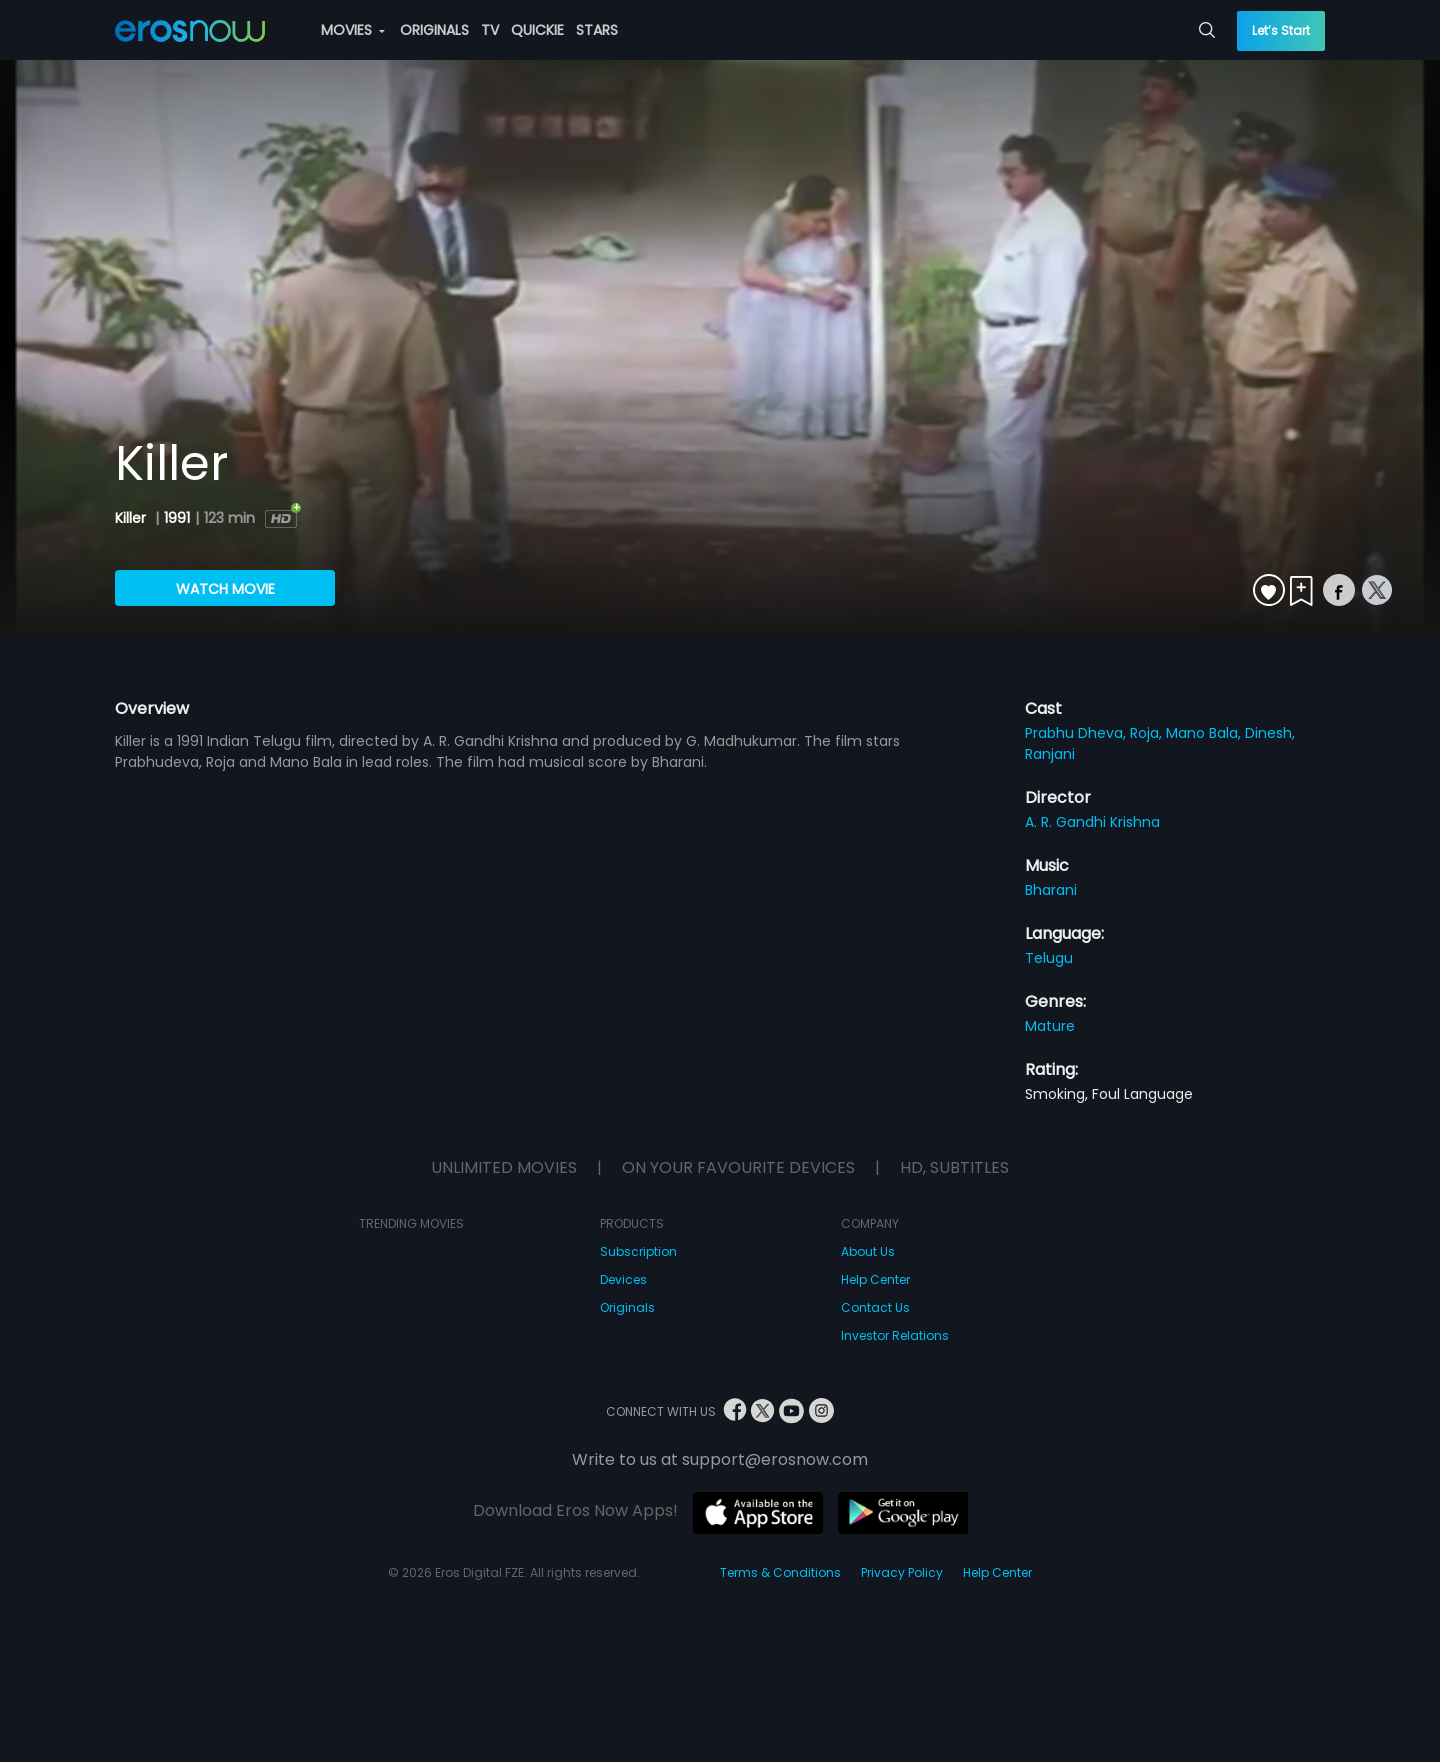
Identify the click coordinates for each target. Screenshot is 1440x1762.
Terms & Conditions (780, 1572)
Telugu (1049, 958)
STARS (597, 30)
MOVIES (353, 30)
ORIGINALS (434, 30)
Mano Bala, (1205, 733)
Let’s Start (1281, 30)
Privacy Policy (902, 1572)
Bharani (1051, 890)
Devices (623, 1279)
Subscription (638, 1251)
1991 (177, 518)
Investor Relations (895, 1335)
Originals (627, 1307)
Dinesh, (1270, 733)
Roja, (1148, 733)
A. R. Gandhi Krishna (1092, 822)
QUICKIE (537, 30)
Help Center (875, 1279)
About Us (868, 1251)
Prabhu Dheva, (1077, 733)
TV (490, 30)
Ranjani (1050, 754)
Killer (132, 518)
